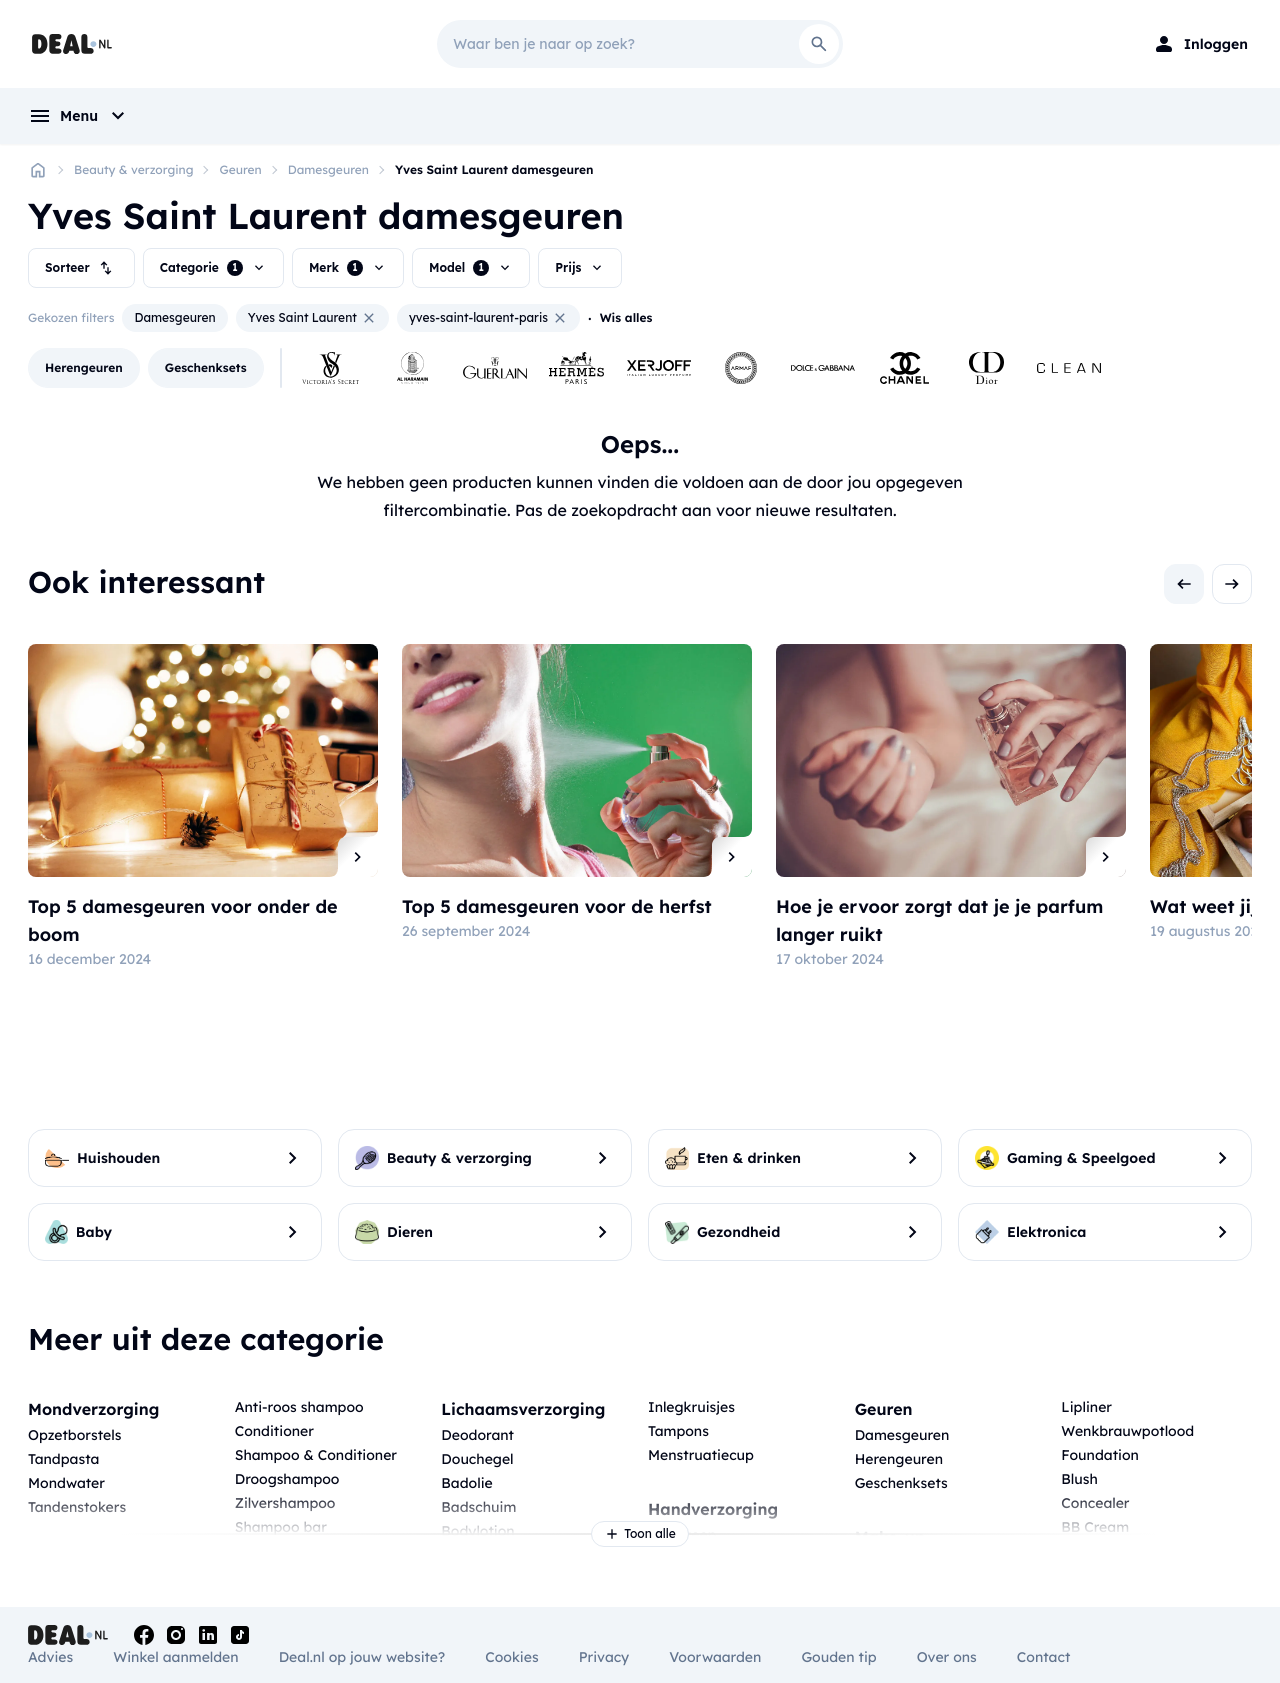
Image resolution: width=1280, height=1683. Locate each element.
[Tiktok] (240, 1635)
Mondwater (66, 1483)
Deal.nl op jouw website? (362, 1657)
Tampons (678, 1431)
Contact (1043, 1657)
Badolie (466, 1483)
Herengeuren (899, 1459)
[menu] (79, 116)
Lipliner (1086, 1407)
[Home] (38, 170)
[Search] (819, 44)
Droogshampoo (287, 1479)
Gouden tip (838, 1657)
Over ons (947, 1657)
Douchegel (477, 1459)
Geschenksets (901, 1483)
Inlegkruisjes (691, 1407)
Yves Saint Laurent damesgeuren (494, 169)
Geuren (240, 169)
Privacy (604, 1657)
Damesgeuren (328, 169)
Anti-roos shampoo (299, 1407)
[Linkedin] (208, 1635)
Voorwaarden (715, 1657)
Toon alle (640, 1534)
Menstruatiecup (701, 1455)
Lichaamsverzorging (523, 1409)
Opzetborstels (74, 1435)
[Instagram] (176, 1635)
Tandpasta (63, 1459)
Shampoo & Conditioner (316, 1455)
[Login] (1200, 44)
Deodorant (477, 1435)
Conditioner (274, 1431)
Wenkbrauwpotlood (1127, 1431)
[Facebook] (144, 1635)
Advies (50, 1657)
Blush (1079, 1479)
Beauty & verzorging (133, 169)
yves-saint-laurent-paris (488, 318)
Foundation (1100, 1455)
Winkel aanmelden (175, 1657)
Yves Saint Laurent (312, 318)
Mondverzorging (93, 1409)
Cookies (511, 1657)
